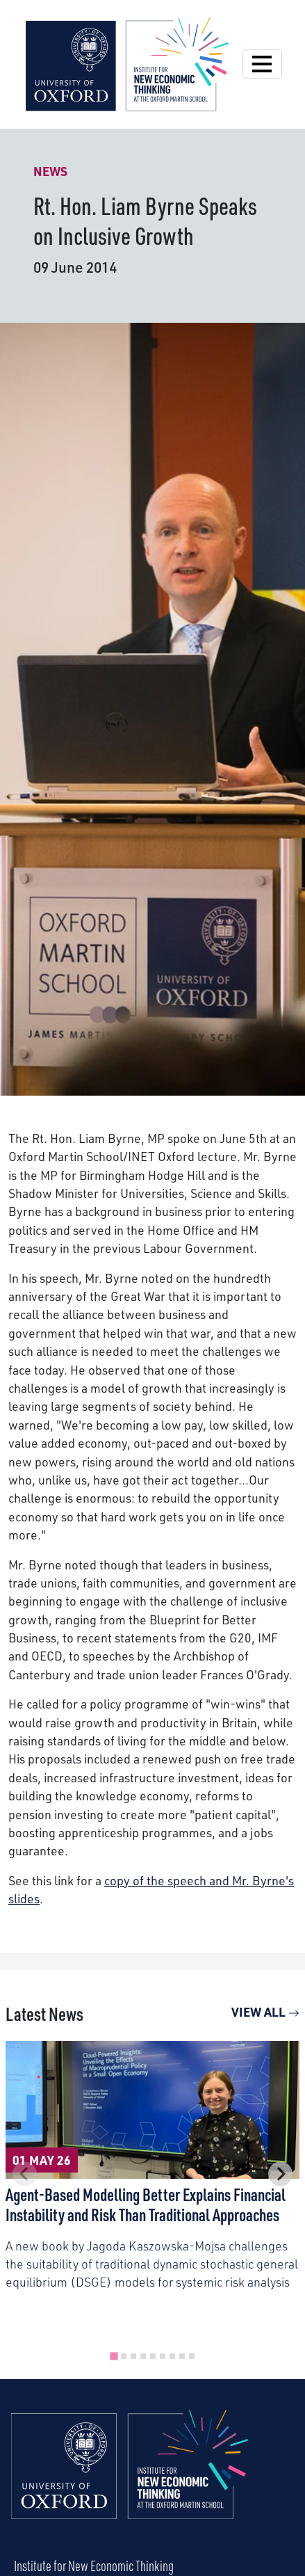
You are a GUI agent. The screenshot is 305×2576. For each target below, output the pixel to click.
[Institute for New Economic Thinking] (127, 63)
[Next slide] (280, 2174)
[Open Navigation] (262, 64)
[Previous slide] (25, 2174)
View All (265, 2011)
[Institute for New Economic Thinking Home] (130, 2479)
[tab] (113, 2356)
